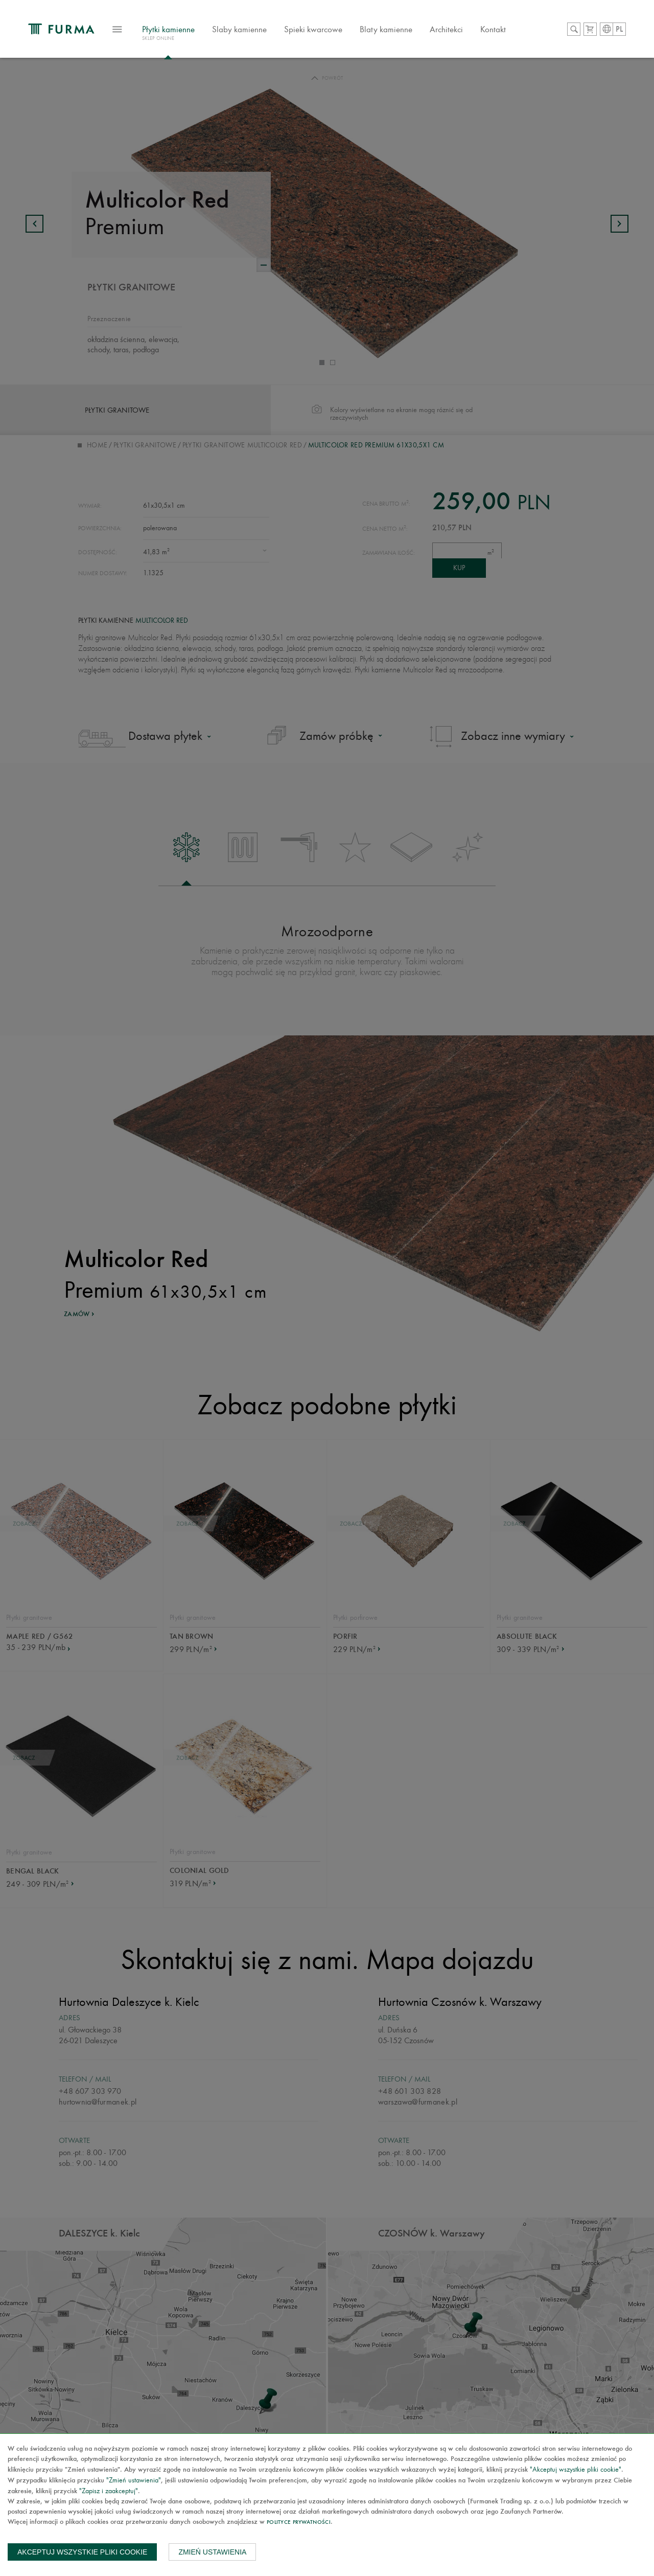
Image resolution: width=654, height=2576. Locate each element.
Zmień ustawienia (212, 2552)
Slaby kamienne (272, 33)
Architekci (479, 33)
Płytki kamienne (201, 38)
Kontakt (526, 33)
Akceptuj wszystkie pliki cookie (82, 2552)
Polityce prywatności (299, 2522)
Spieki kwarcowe (346, 33)
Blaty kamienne (418, 33)
